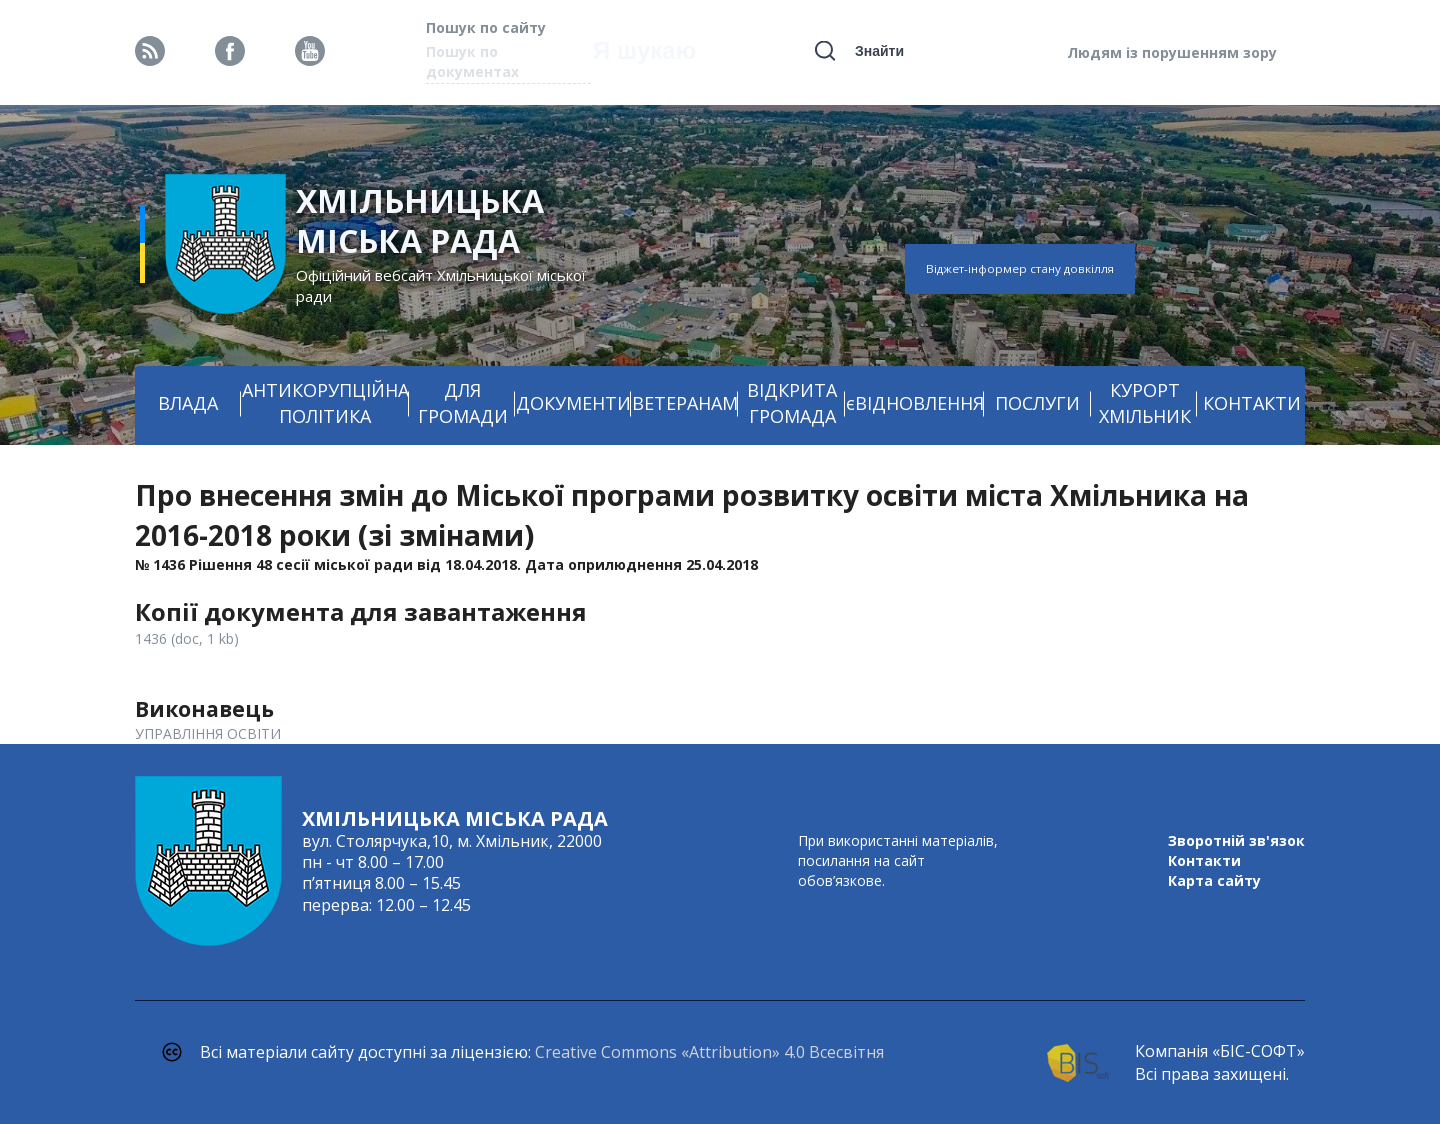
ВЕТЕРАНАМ (685, 403)
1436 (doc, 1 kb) (187, 638)
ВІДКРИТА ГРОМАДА (792, 403)
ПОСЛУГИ (1037, 403)
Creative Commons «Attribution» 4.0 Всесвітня (709, 1052)
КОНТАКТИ (1252, 403)
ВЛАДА (188, 403)
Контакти (1204, 860)
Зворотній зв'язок (1236, 840)
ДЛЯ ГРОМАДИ (463, 403)
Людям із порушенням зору (1172, 52)
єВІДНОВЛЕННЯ (915, 403)
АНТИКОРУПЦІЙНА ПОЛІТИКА (325, 403)
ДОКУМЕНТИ (573, 403)
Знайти (879, 51)
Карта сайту (1214, 880)
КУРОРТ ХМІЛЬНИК (1145, 403)
